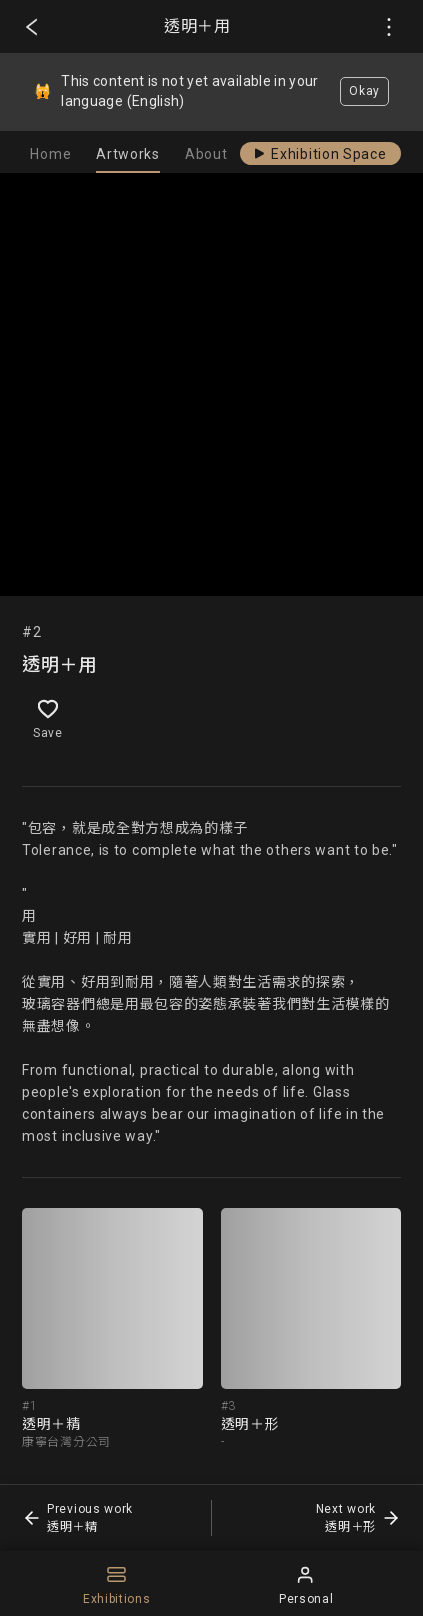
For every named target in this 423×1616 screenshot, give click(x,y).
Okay (364, 91)
